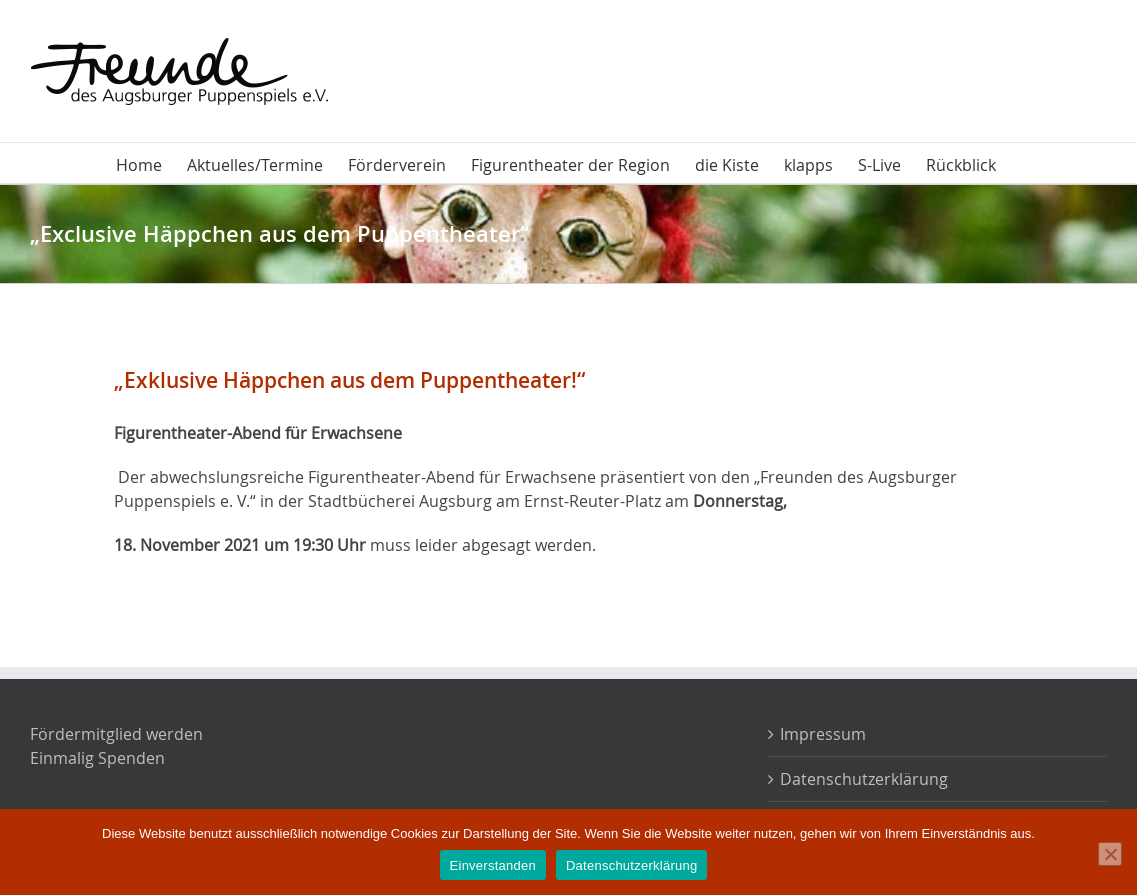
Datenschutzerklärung (864, 779)
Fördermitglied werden (116, 734)
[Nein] (1110, 854)
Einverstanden (493, 865)
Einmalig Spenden (97, 758)
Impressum (823, 734)
